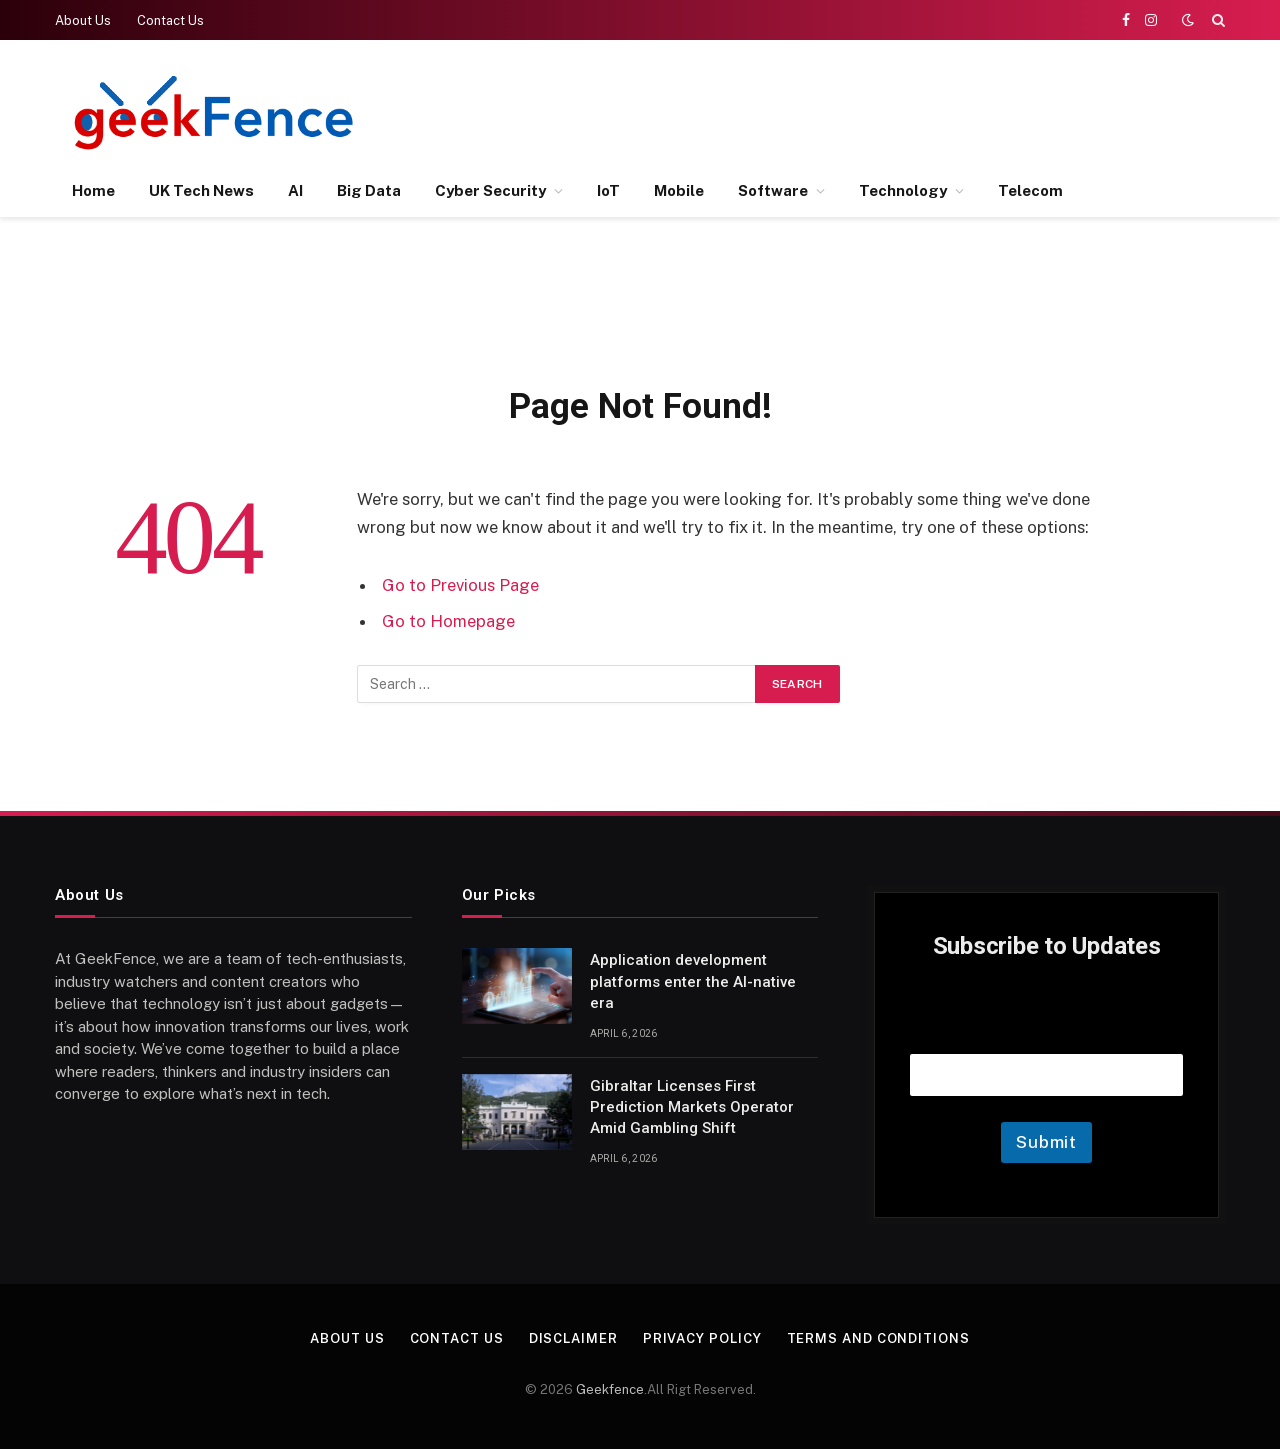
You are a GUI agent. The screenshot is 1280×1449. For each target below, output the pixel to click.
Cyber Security (490, 190)
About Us (83, 20)
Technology (903, 190)
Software (773, 190)
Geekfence (610, 1389)
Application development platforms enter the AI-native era (693, 981)
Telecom (1030, 190)
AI (295, 190)
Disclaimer (573, 1338)
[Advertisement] (861, 110)
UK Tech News (201, 190)
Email (1047, 1028)
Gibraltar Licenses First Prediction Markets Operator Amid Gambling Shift (692, 1107)
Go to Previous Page (460, 585)
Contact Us (170, 20)
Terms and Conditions (878, 1338)
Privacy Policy (702, 1338)
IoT (608, 190)
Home (93, 190)
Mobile (679, 190)
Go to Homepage (448, 621)
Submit (1046, 1142)
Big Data (369, 190)
